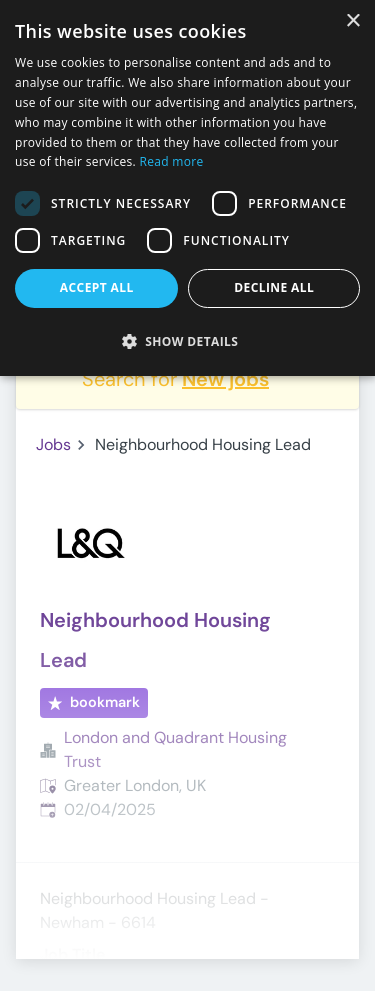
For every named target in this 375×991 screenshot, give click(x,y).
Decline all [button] (274, 287)
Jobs (53, 444)
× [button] (352, 21)
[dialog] (187, 188)
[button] (187, 341)
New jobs (225, 379)
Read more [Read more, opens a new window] (172, 161)
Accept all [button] (97, 287)
